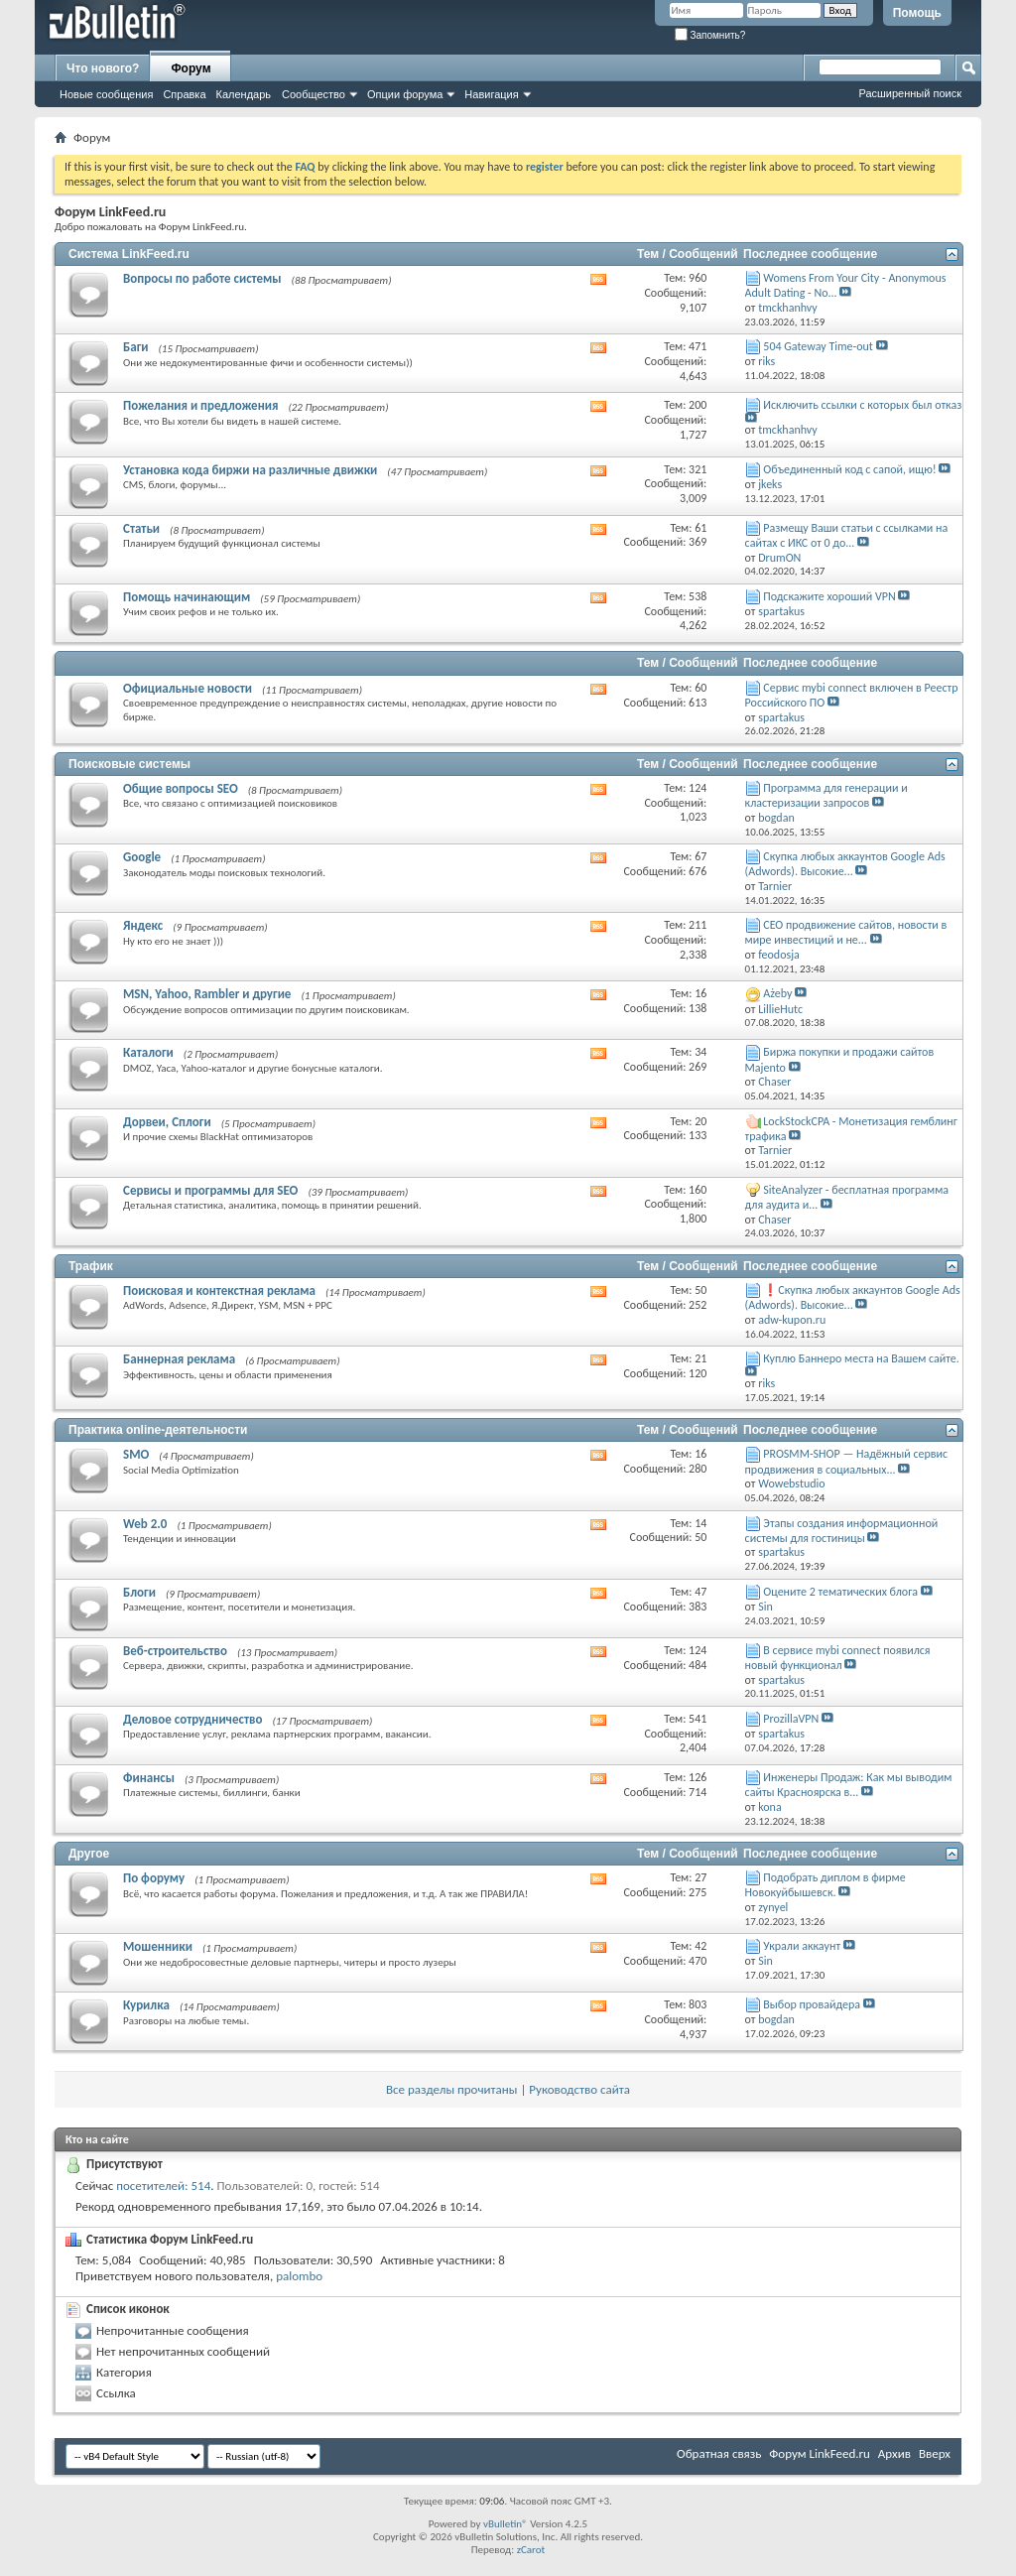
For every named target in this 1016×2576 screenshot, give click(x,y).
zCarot (531, 2549)
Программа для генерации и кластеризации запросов (826, 795)
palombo (299, 2275)
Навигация (491, 94)
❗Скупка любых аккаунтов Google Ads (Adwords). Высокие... (852, 1297)
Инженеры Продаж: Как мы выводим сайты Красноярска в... (848, 1784)
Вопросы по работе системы (202, 278)
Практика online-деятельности (157, 1430)
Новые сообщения (106, 94)
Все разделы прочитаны (451, 2089)
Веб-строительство (175, 1650)
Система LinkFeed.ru (129, 254)
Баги (136, 346)
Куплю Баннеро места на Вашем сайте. (861, 1358)
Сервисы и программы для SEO (210, 1190)
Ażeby (777, 993)
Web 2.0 (145, 1523)
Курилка (146, 2004)
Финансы (149, 1777)
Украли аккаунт (801, 1946)
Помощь (917, 13)
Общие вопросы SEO (180, 788)
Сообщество (313, 94)
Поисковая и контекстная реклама (219, 1290)
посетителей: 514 (163, 2185)
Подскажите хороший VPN (829, 596)
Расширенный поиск (909, 93)
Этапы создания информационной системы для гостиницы (842, 1530)
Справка (184, 94)
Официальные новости (187, 688)
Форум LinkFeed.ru (819, 2453)
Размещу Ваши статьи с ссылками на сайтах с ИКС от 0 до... (847, 535)
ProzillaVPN (791, 1719)
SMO (136, 1454)
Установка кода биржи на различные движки (250, 469)
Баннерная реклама (179, 1359)
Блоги (139, 1592)
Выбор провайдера (811, 2004)
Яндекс (143, 925)
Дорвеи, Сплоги (167, 1121)
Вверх (935, 2453)
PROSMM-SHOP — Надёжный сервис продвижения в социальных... (847, 1461)
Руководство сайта (579, 2089)
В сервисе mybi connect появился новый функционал (838, 1657)
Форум (190, 68)
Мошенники (157, 1946)
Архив (894, 2453)
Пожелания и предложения (200, 405)
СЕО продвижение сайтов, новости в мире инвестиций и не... (846, 932)
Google (142, 856)
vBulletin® (505, 2523)
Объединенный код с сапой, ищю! (849, 469)
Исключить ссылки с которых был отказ (862, 405)
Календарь (244, 94)
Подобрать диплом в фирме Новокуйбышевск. (825, 1884)
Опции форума (405, 94)
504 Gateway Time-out (818, 346)
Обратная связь (719, 2453)
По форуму (154, 1877)
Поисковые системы (129, 764)
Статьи (141, 528)
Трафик (90, 1266)
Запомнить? (710, 35)
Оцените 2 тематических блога (840, 1592)
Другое (88, 1854)
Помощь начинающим (186, 596)
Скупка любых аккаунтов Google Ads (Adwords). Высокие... (845, 863)
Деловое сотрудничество (192, 1719)
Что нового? (102, 68)
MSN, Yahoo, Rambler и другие (207, 993)
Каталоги (148, 1052)
